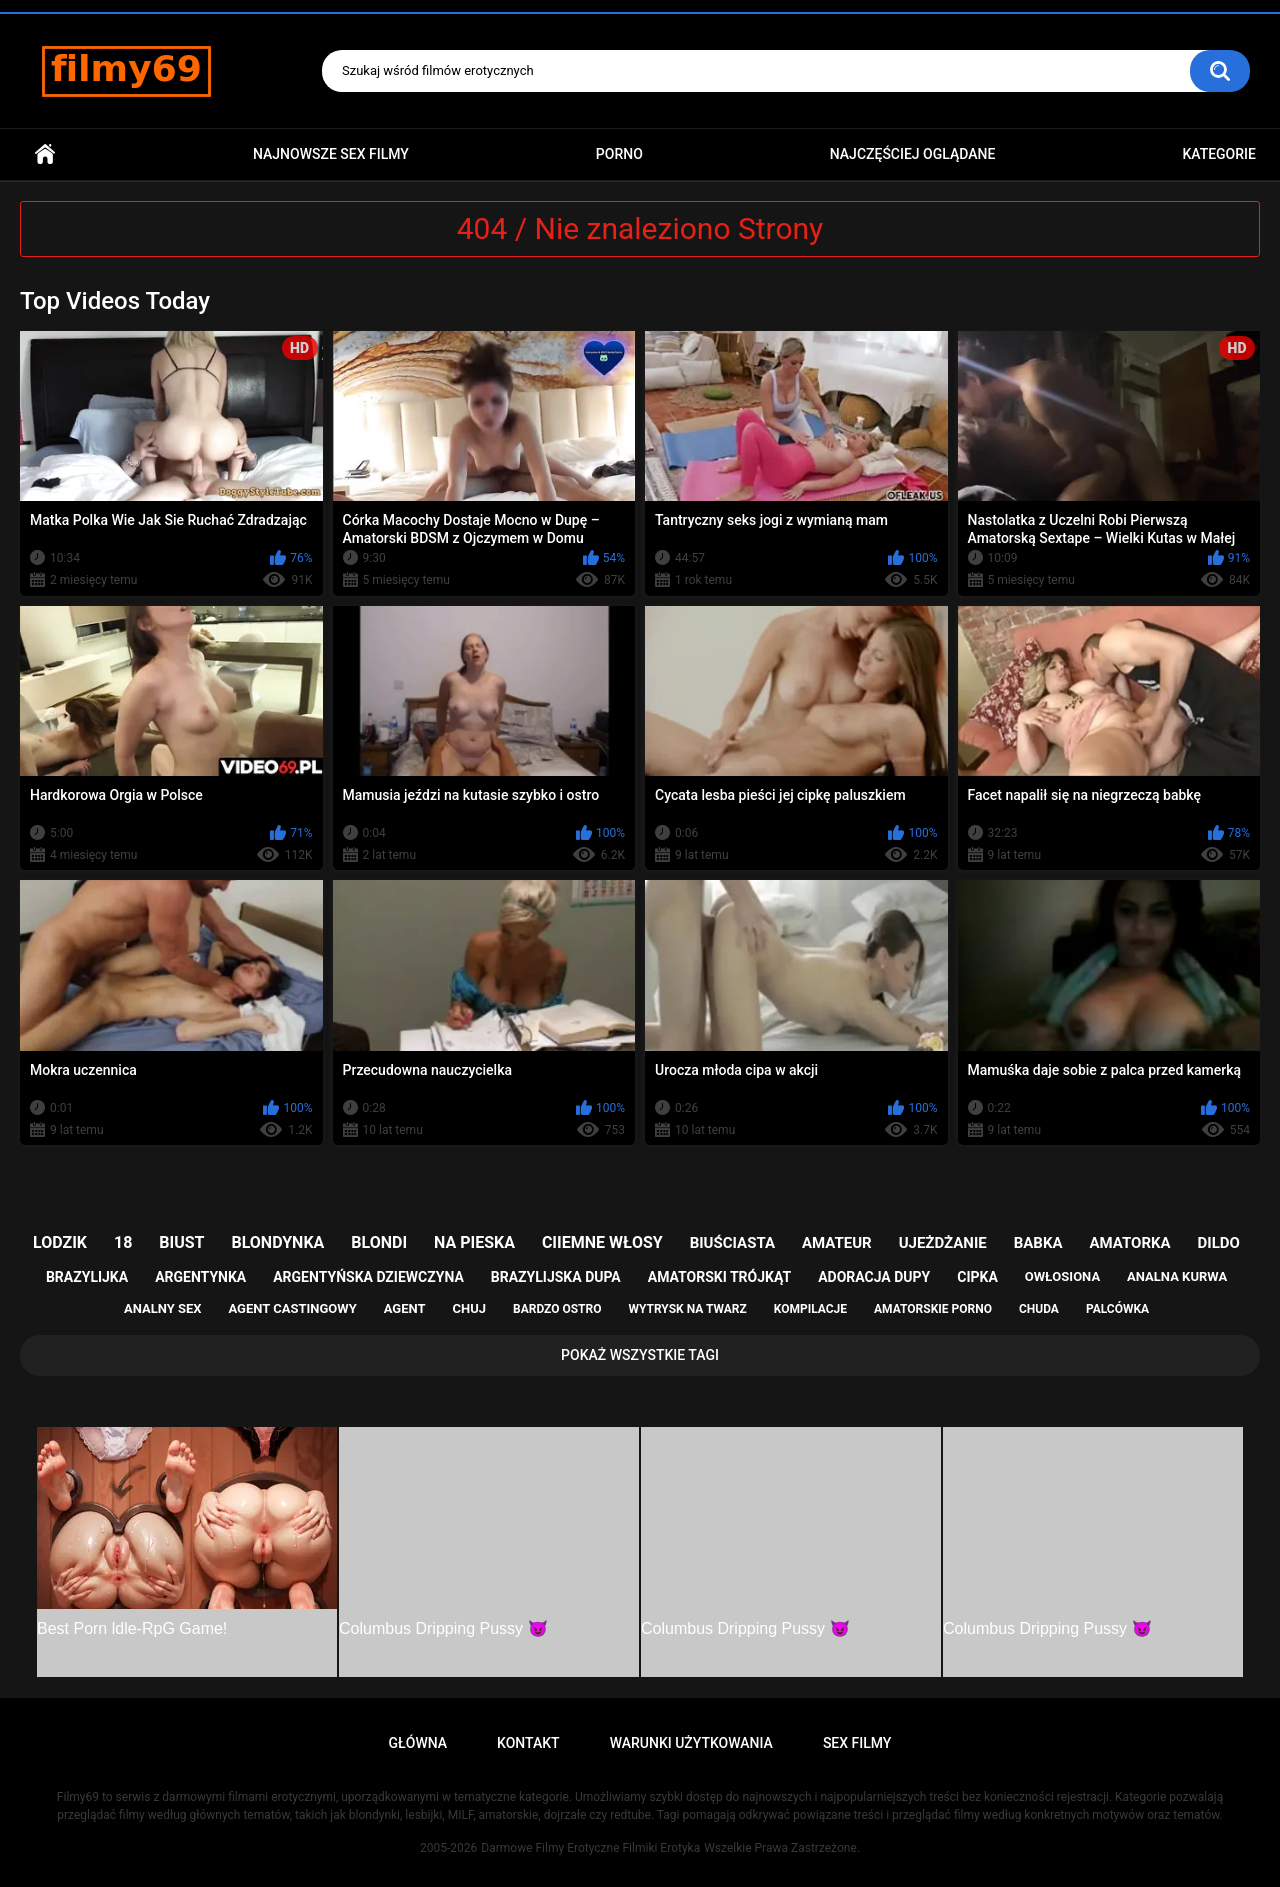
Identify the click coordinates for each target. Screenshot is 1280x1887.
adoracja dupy (874, 1277)
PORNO (619, 154)
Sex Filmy (857, 1743)
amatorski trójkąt (719, 1277)
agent (405, 1308)
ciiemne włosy (602, 1242)
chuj (470, 1308)
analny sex (163, 1308)
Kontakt (528, 1743)
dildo (1219, 1243)
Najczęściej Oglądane (913, 154)
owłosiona (1062, 1276)
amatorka (1129, 1243)
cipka (977, 1277)
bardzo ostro (557, 1309)
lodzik (60, 1242)
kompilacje (810, 1309)
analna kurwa (1177, 1276)
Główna (45, 154)
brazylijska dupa (556, 1277)
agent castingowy (292, 1308)
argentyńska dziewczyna (368, 1277)
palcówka (1117, 1309)
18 (123, 1242)
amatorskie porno (933, 1309)
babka (1038, 1243)
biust (181, 1242)
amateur (837, 1243)
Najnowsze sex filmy (331, 154)
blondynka (277, 1242)
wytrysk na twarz (687, 1309)
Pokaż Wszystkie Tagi (640, 1355)
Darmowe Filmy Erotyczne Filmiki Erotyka (590, 1848)
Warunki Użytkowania (691, 1743)
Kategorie (1219, 154)
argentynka (200, 1277)
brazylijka (87, 1277)
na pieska (474, 1242)
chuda (1039, 1309)
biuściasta (732, 1243)
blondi (379, 1242)
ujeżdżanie (943, 1243)
